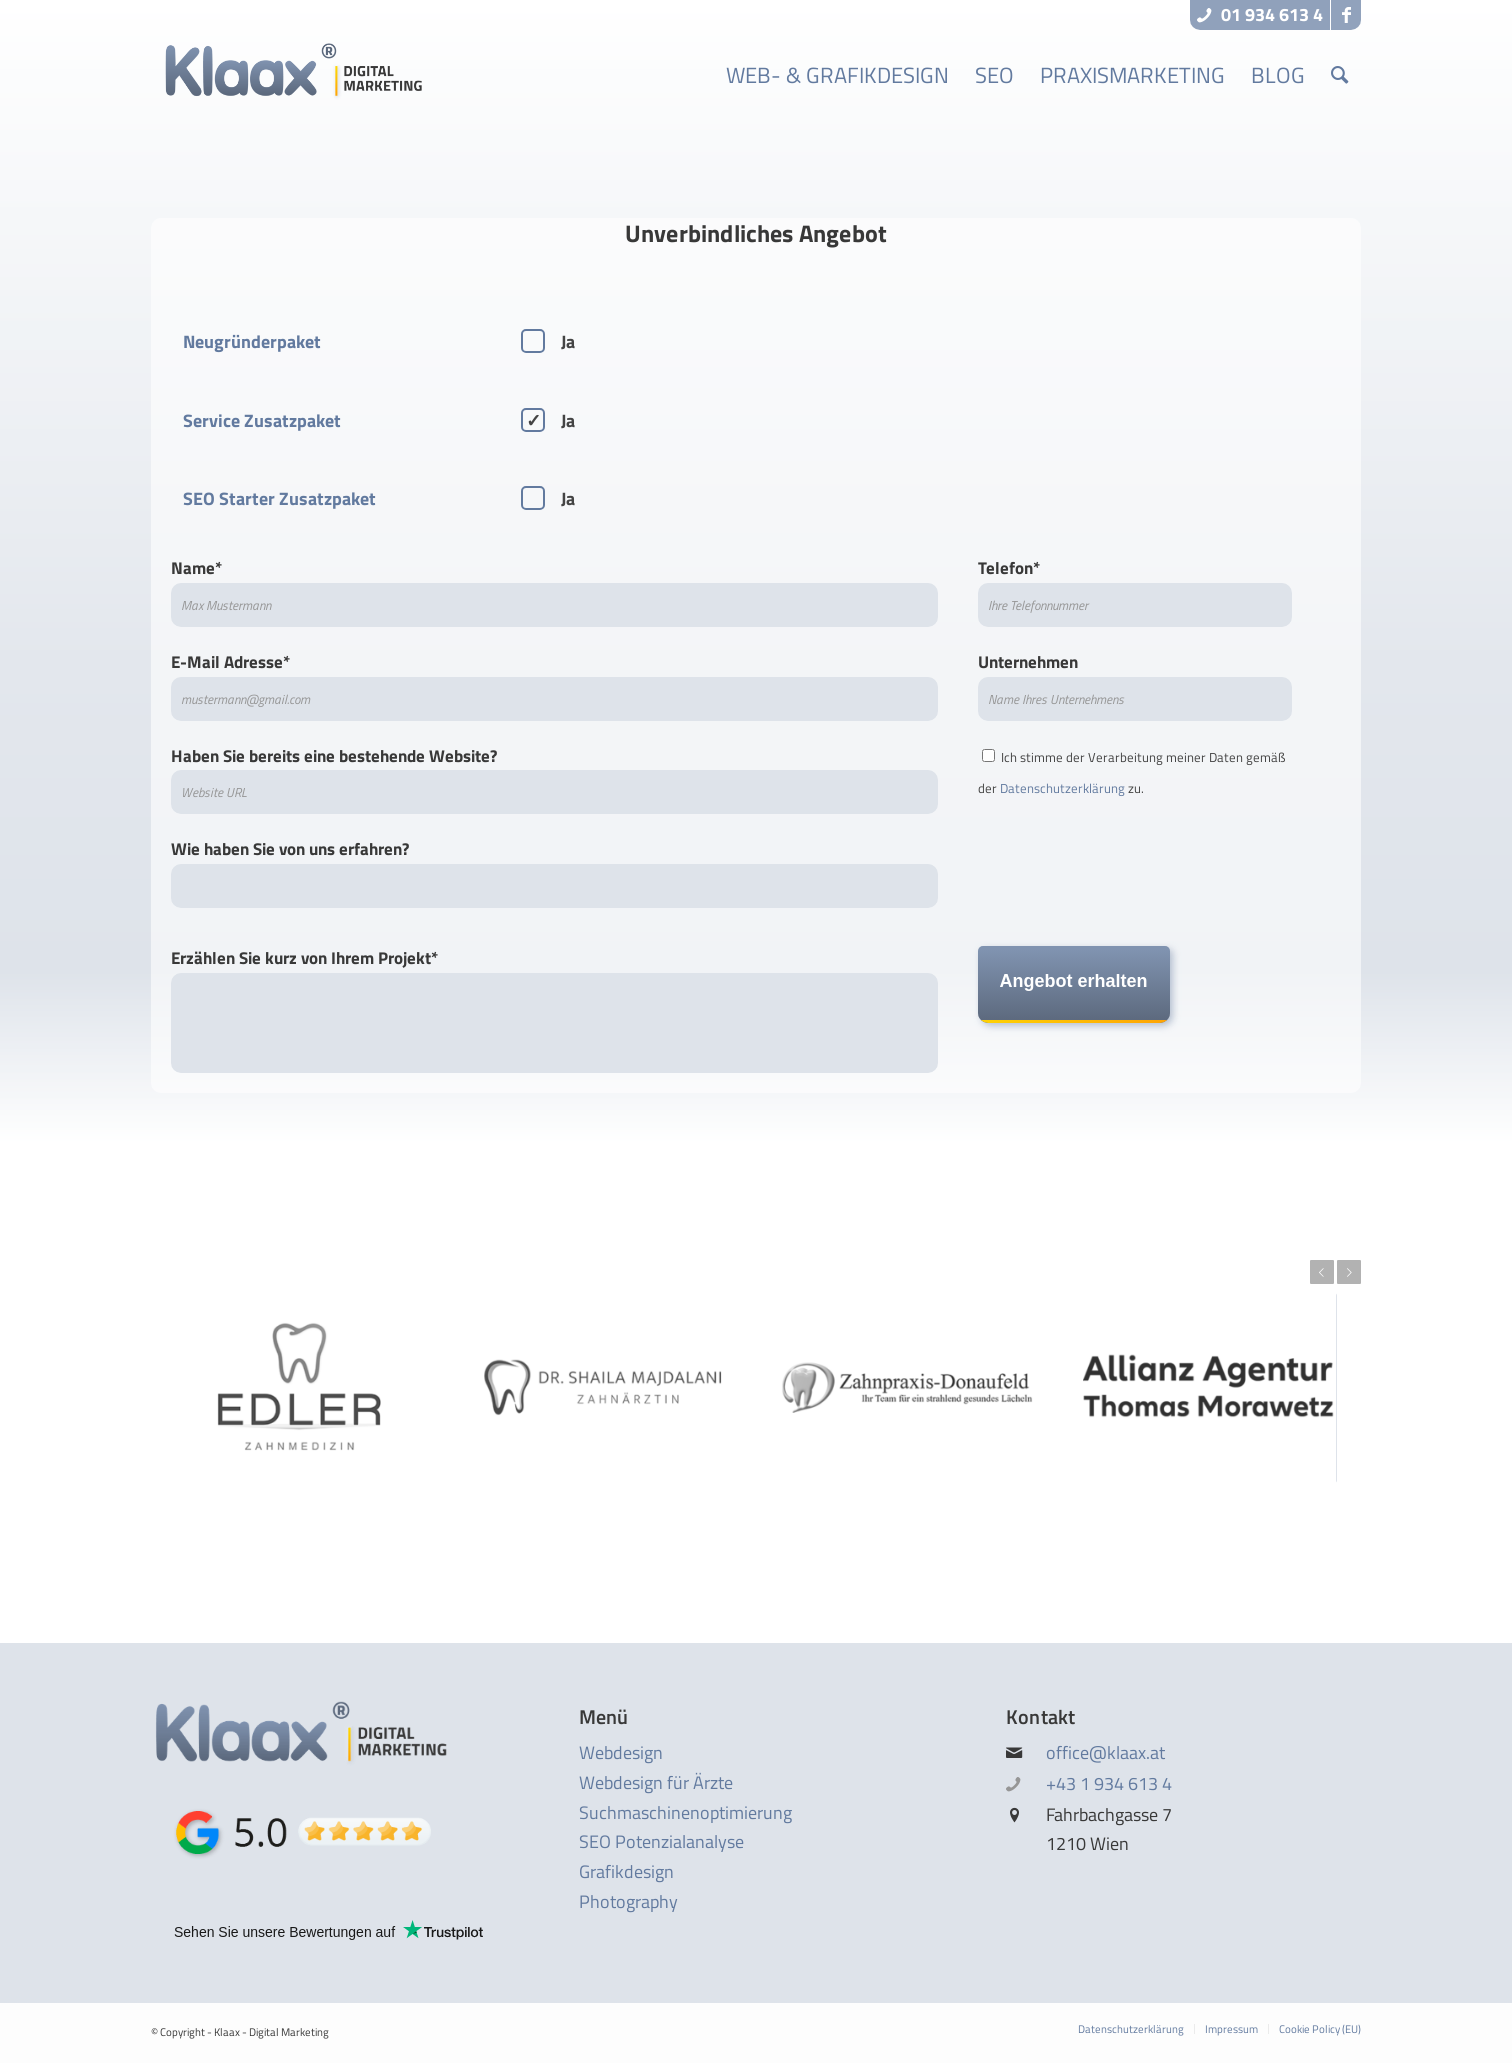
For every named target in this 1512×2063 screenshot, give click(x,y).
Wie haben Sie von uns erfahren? (554, 872)
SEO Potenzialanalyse (661, 1841)
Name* (554, 591)
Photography (628, 1901)
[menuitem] (837, 75)
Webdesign (621, 1752)
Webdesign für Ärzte (656, 1782)
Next (1349, 1272)
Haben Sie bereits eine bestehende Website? (554, 779)
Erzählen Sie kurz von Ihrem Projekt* (554, 1009)
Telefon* (1135, 591)
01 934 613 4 (1260, 14)
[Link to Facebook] (1346, 15)
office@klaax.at (1105, 1752)
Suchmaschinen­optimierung (685, 1812)
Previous (1322, 1272)
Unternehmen (1135, 685)
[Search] (1339, 75)
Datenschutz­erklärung (1062, 788)
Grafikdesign (626, 1871)
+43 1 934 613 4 (1109, 1783)
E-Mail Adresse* (554, 685)
